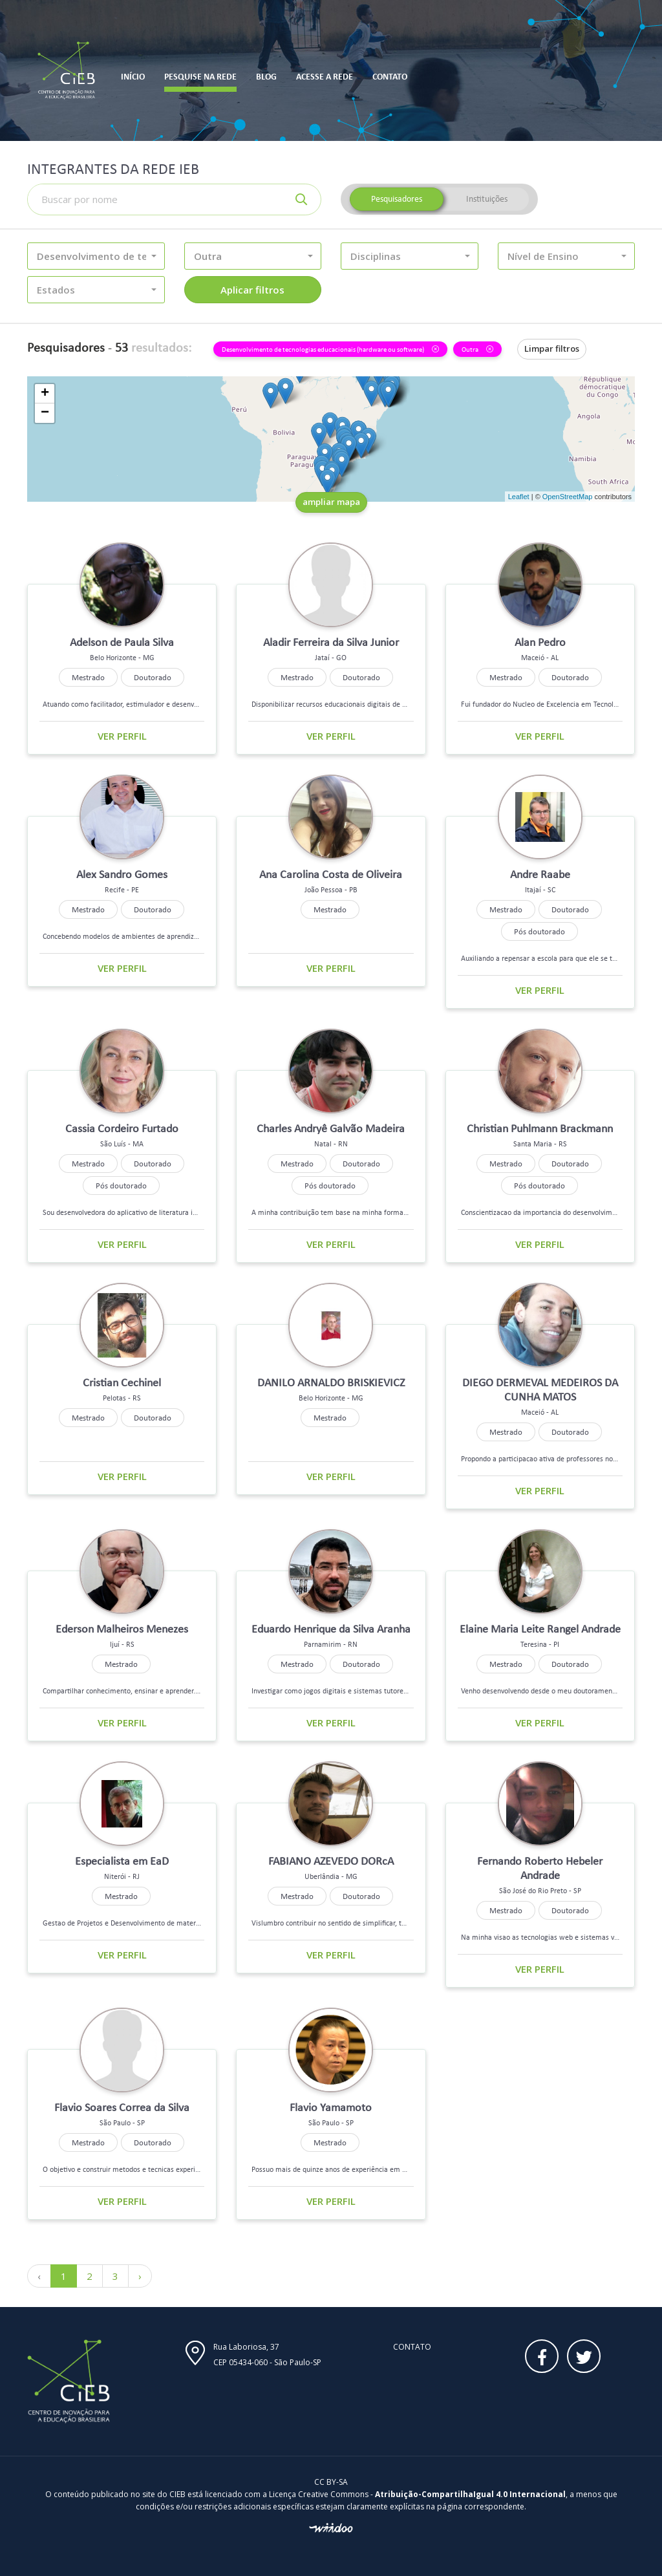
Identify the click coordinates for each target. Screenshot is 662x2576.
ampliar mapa (331, 502)
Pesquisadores (396, 198)
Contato (412, 2346)
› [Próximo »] (140, 2276)
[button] (96, 256)
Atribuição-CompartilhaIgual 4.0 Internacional (470, 2494)
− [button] (45, 413)
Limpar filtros (551, 348)
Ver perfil (122, 735)
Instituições (486, 198)
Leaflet (518, 496)
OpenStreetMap (567, 496)
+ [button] (45, 393)
